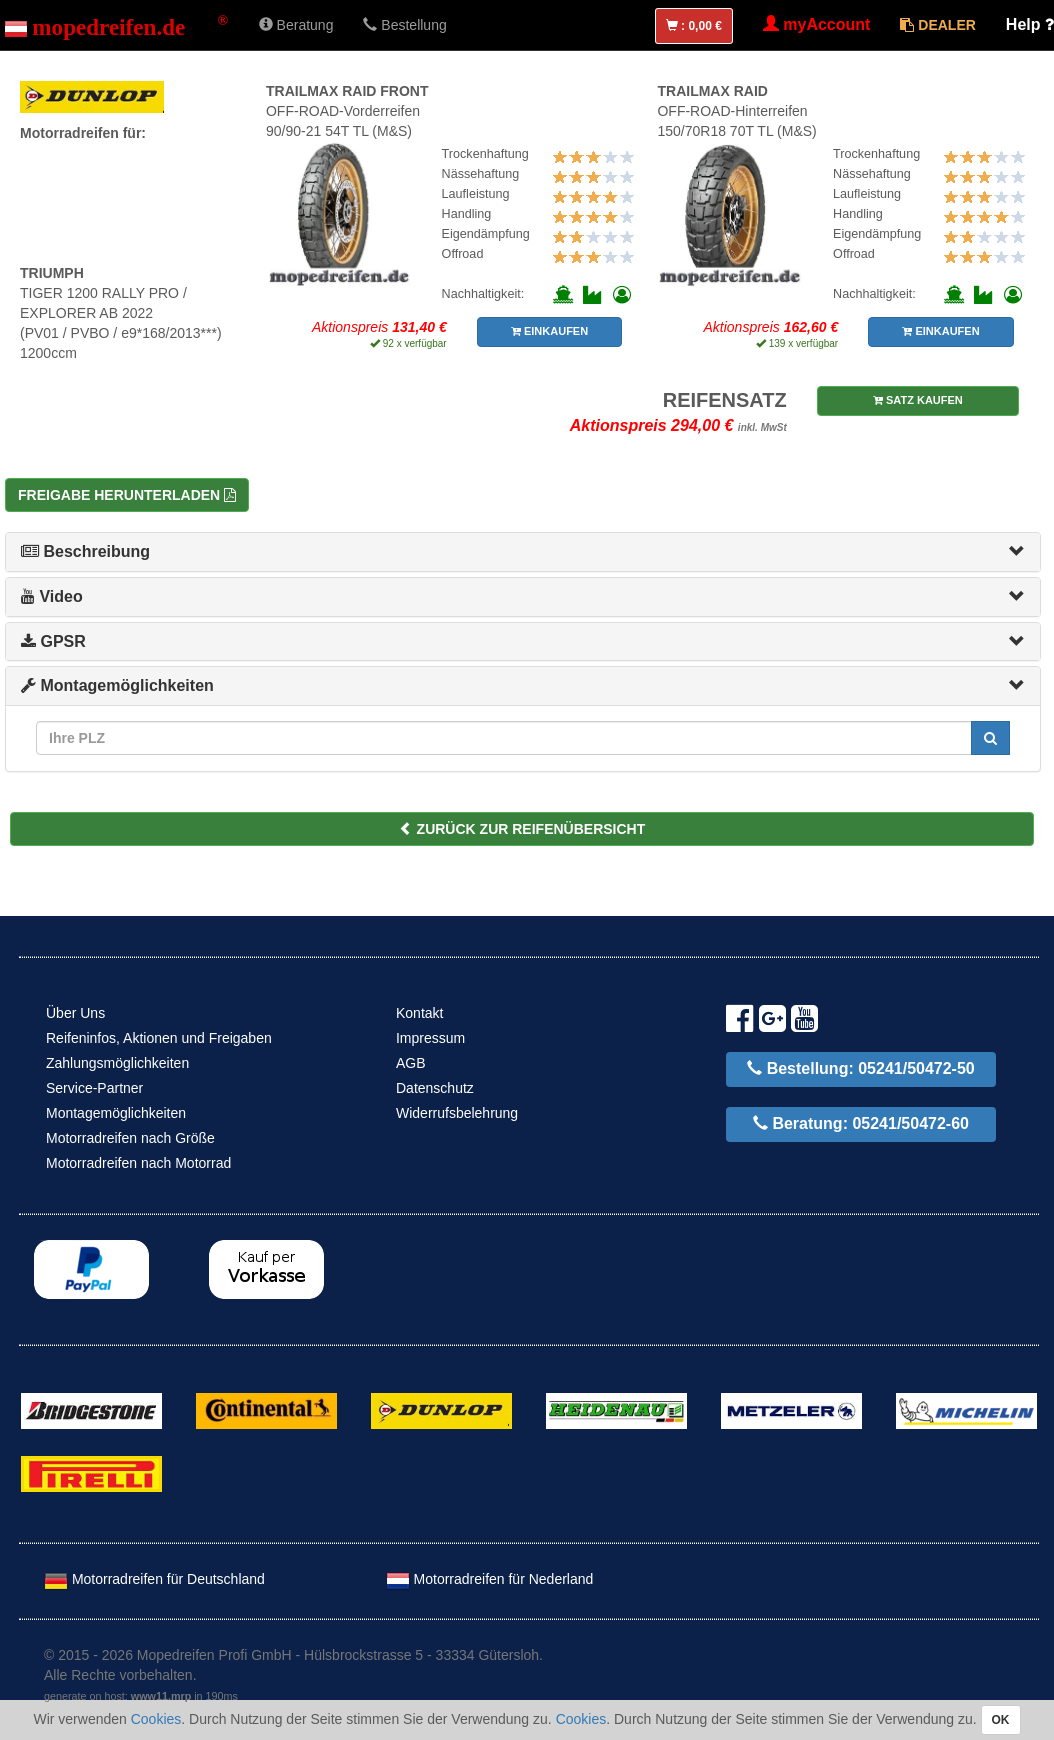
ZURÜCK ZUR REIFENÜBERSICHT (522, 829)
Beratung (296, 25)
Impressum (430, 1038)
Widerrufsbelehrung (457, 1113)
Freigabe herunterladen (127, 495)
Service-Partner (94, 1088)
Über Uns (75, 1013)
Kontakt (419, 1013)
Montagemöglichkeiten (117, 685)
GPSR (53, 641)
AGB (411, 1063)
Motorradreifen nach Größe (130, 1138)
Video (52, 596)
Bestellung (404, 25)
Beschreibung (85, 551)
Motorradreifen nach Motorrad (138, 1163)
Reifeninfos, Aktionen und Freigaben (159, 1038)
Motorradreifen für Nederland (490, 1579)
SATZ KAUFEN (918, 400)
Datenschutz (435, 1088)
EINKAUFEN (549, 331)
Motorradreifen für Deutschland (154, 1579)
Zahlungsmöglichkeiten (117, 1063)
